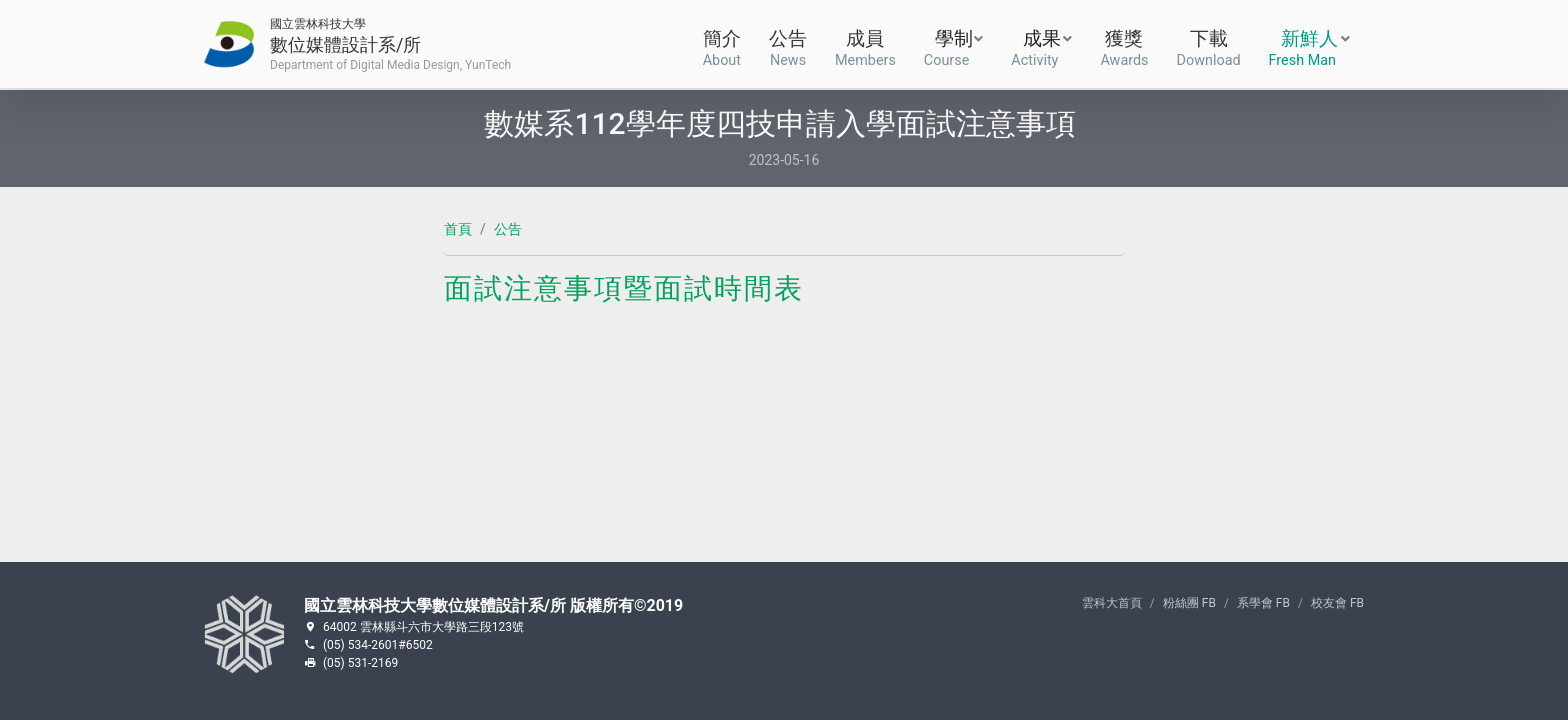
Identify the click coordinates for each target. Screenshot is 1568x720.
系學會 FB (1263, 603)
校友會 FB (1337, 603)
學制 (948, 46)
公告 (788, 46)
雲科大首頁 (1112, 603)
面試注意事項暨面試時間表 (624, 288)
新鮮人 (1303, 46)
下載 (1209, 46)
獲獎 (1124, 46)
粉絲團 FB (1189, 603)
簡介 (722, 46)
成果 (1036, 46)
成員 (865, 46)
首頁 (458, 229)
